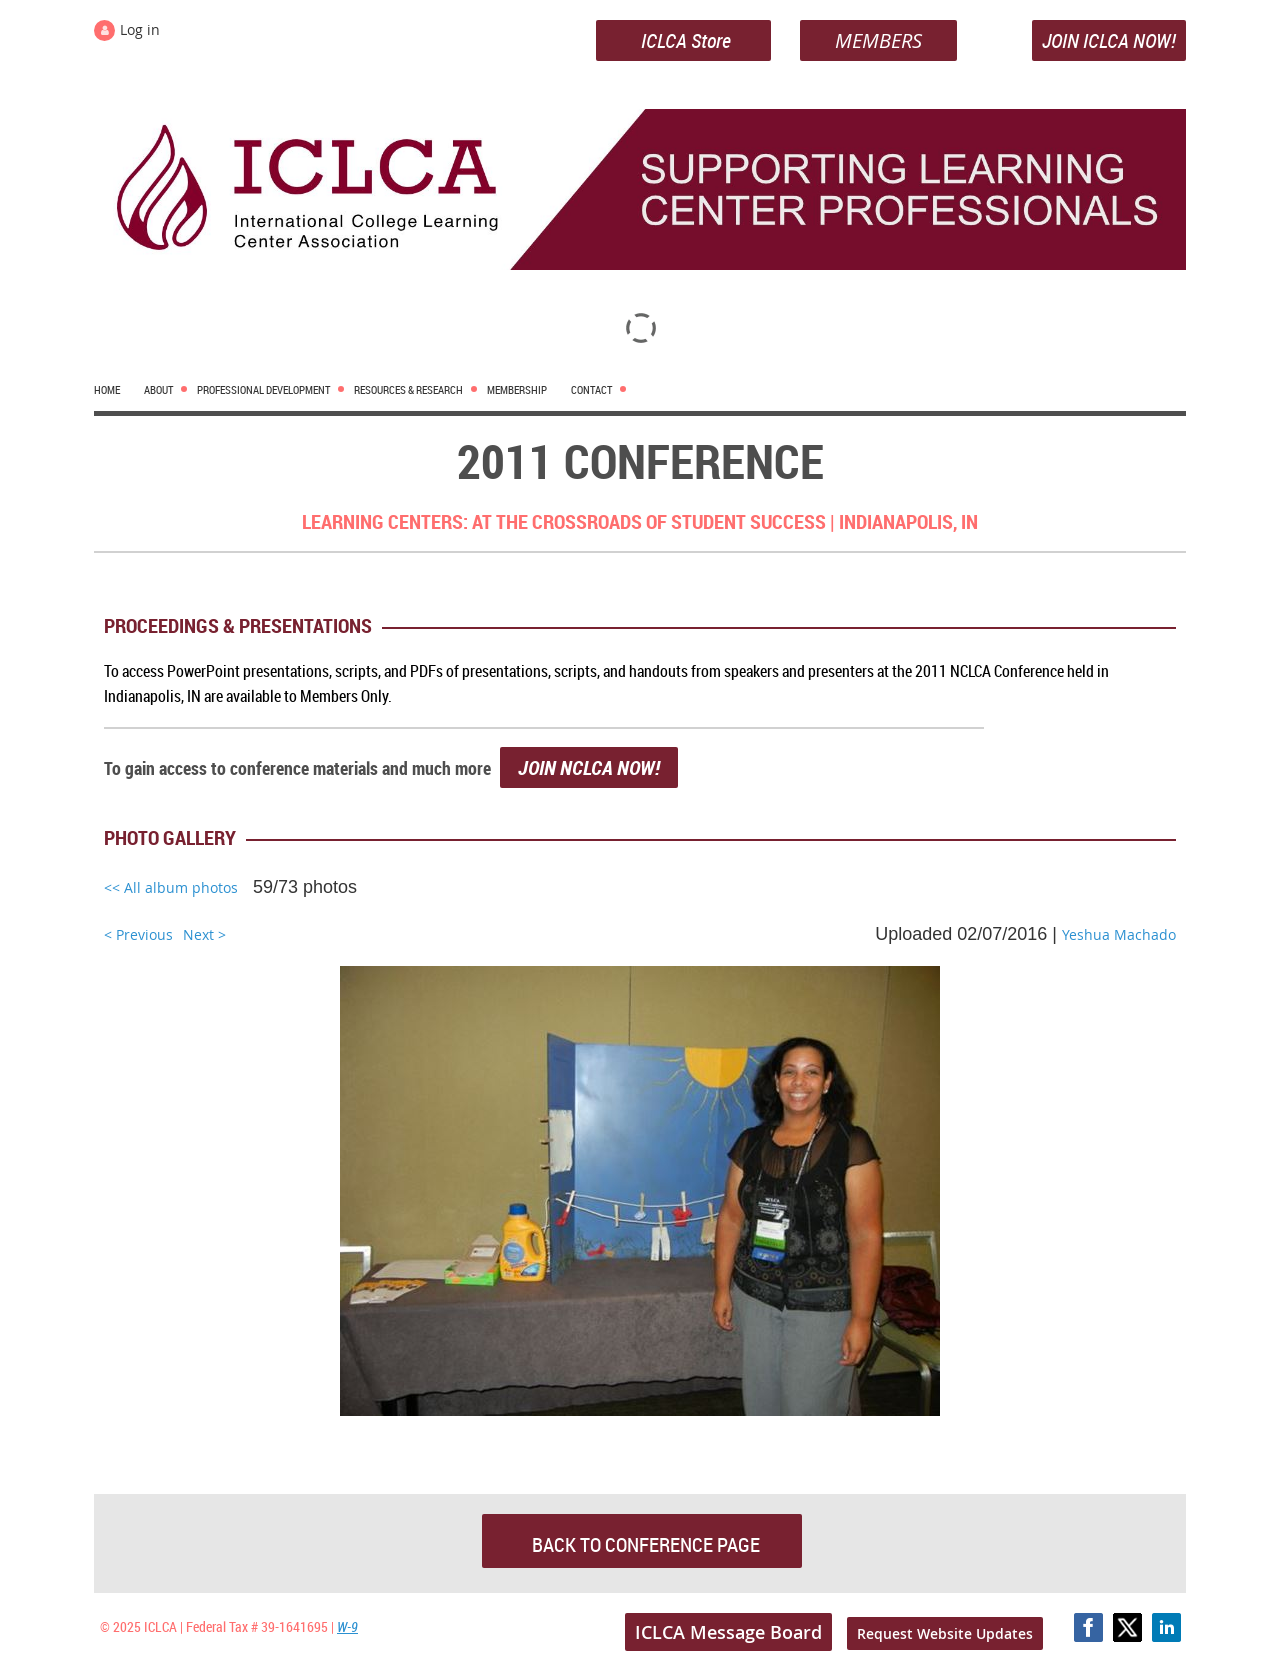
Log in (140, 29)
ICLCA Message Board (728, 1632)
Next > (204, 934)
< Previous (138, 934)
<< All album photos (171, 887)
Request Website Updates (945, 1633)
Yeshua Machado (1119, 934)
